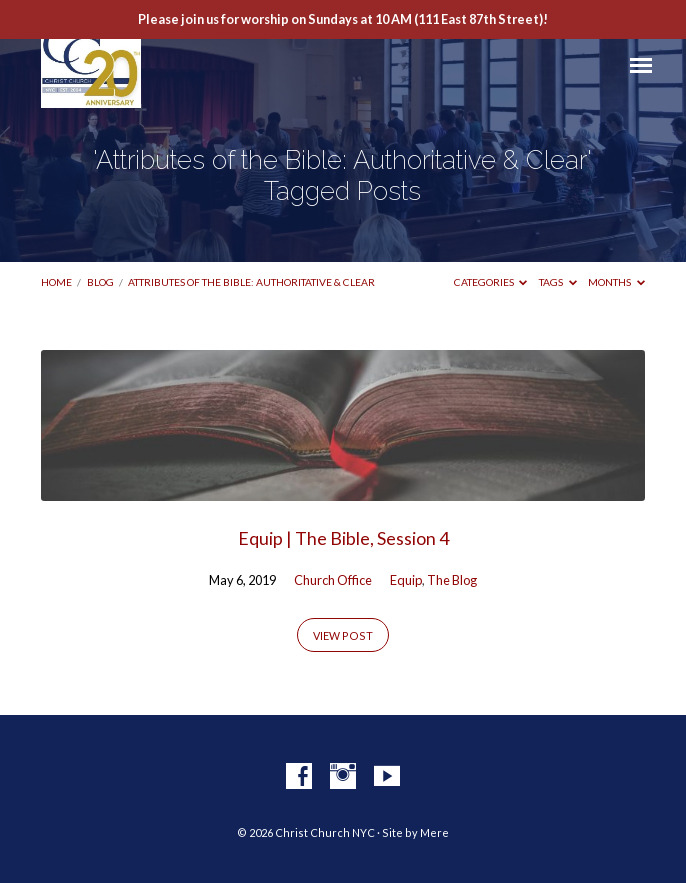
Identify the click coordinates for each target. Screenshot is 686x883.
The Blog (452, 580)
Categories (491, 282)
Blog (100, 282)
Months (616, 282)
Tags (558, 282)
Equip (406, 580)
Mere (434, 832)
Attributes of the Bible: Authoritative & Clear (251, 282)
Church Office (333, 580)
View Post (343, 635)
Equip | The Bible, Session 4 (343, 538)
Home (56, 282)
